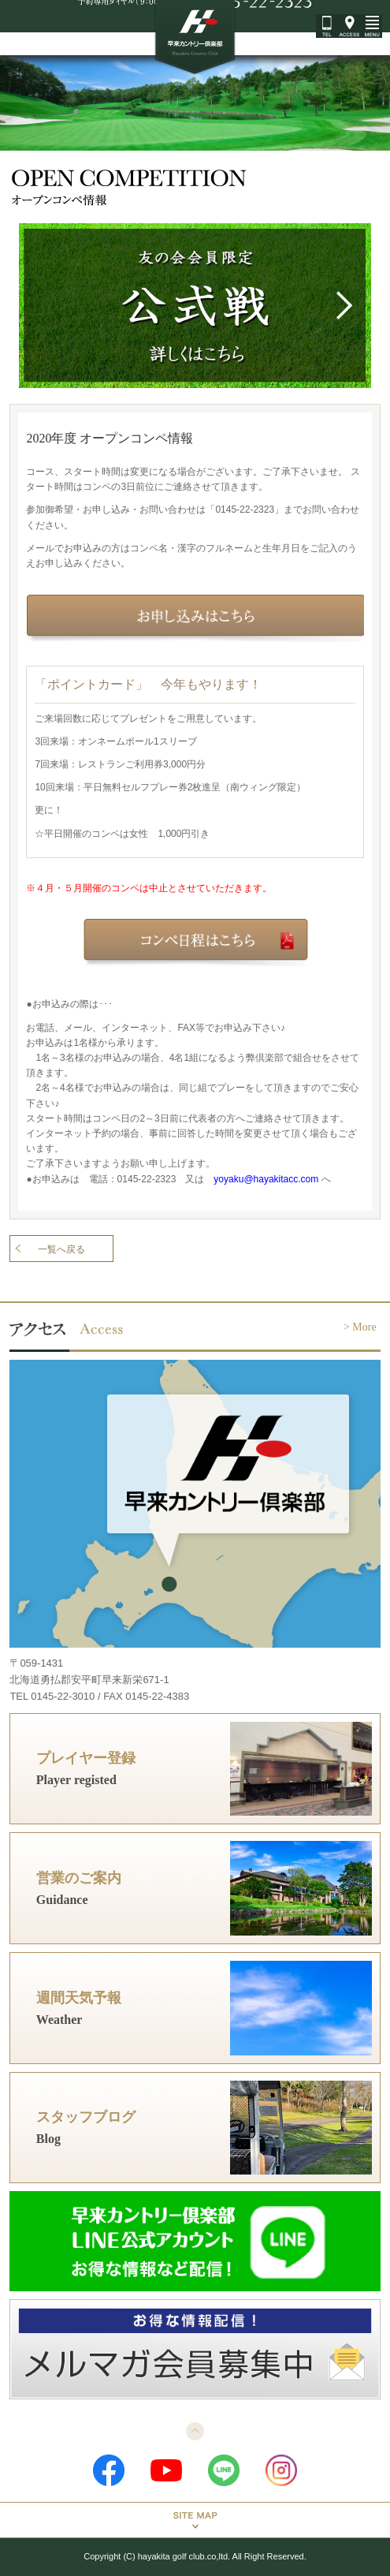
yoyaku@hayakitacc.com (266, 1179)
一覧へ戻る (61, 1249)
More (364, 1327)
